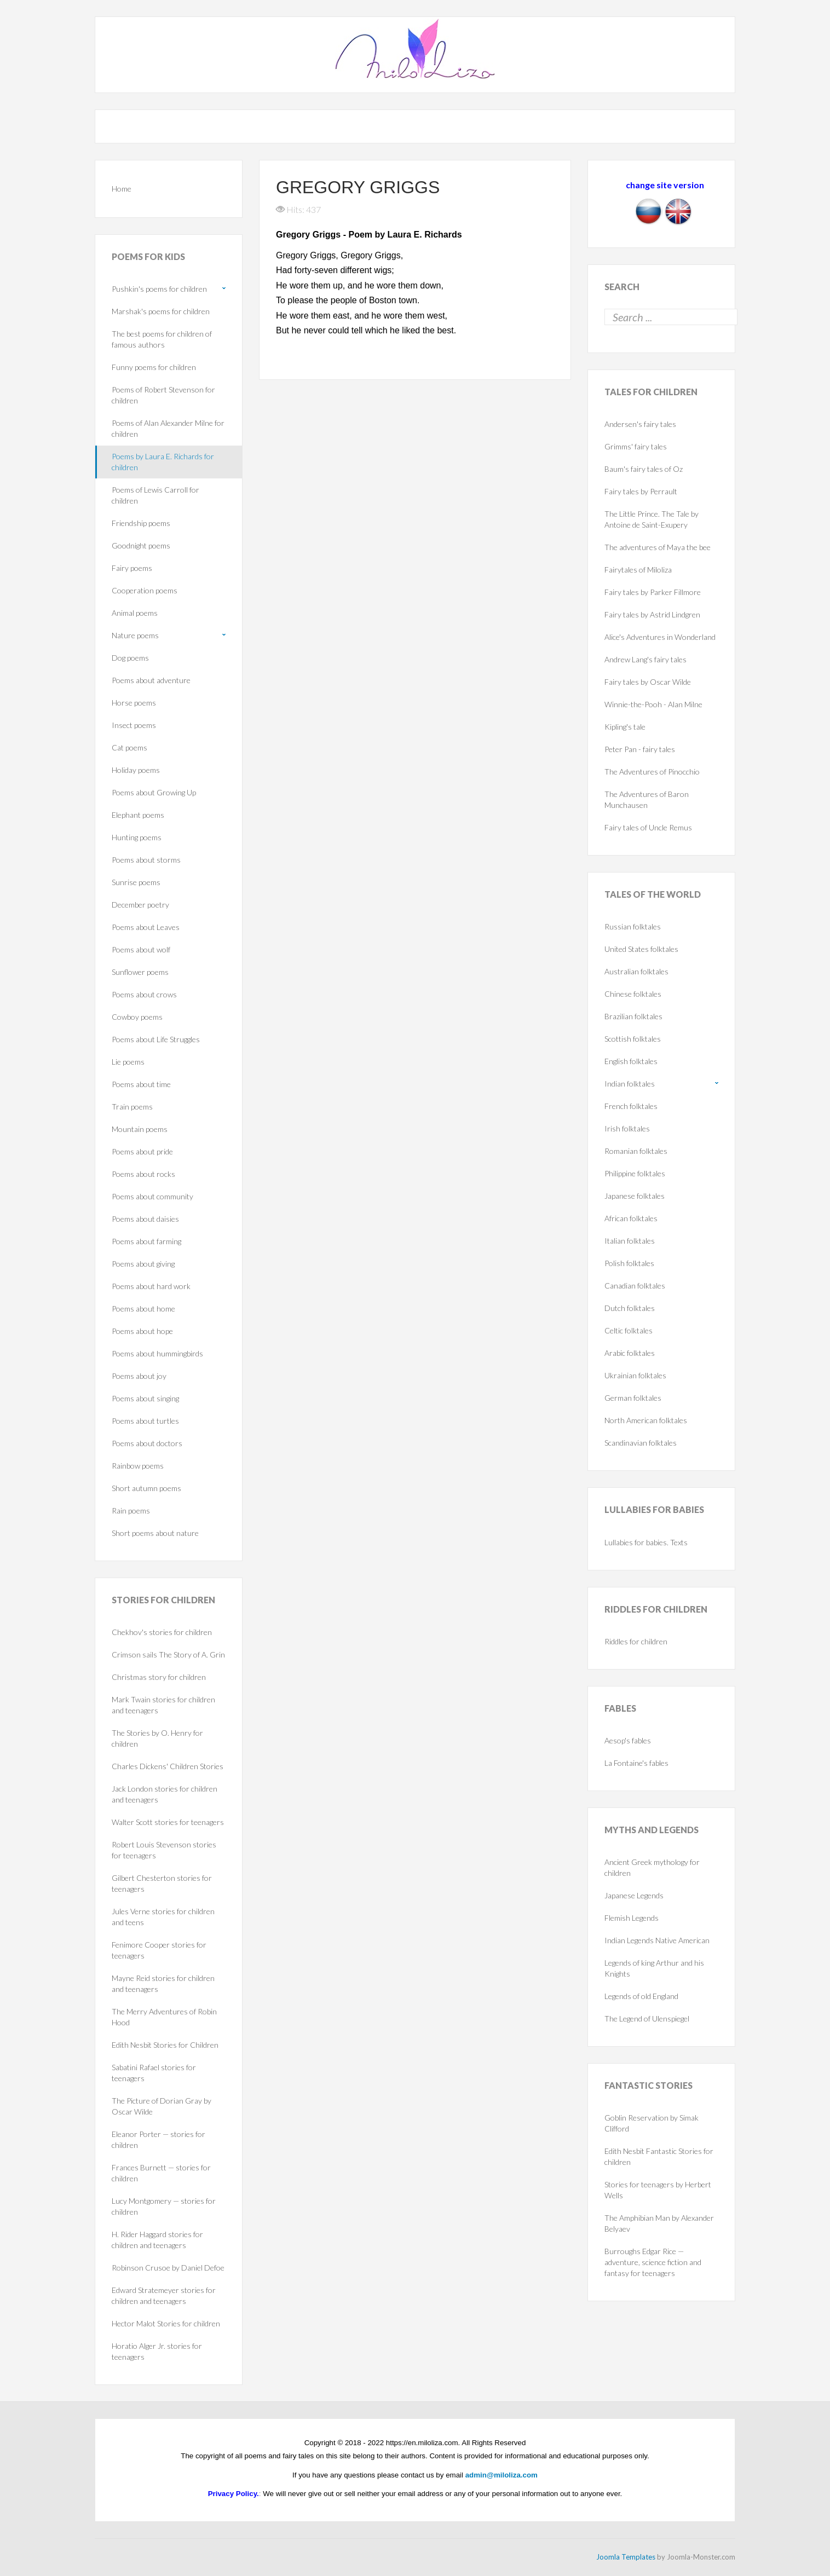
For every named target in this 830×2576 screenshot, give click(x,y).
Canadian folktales (634, 1285)
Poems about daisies (145, 1218)
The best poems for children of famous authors (162, 339)
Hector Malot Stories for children (166, 2323)
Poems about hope (142, 1331)
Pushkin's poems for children (159, 288)
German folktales (632, 1397)
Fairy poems (132, 568)
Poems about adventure (151, 680)
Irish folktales (627, 1128)
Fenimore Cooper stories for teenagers (159, 1950)
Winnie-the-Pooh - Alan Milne (653, 704)
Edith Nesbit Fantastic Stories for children (658, 2156)
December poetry (140, 904)
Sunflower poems (140, 972)
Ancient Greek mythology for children (652, 1867)
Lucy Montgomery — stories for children (164, 2206)
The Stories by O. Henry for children (157, 1738)
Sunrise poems (136, 882)
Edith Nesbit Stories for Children (165, 2044)
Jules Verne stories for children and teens (163, 1917)
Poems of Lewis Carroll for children (155, 495)
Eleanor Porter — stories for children (158, 2139)
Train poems (132, 1106)
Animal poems (135, 612)
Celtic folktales (628, 1330)
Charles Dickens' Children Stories (167, 1766)
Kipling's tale (624, 726)
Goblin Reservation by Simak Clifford (651, 2123)
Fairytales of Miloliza (638, 569)
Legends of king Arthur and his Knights (654, 1968)
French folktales (631, 1106)
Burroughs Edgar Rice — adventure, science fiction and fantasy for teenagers (652, 2262)
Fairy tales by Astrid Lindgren (652, 614)
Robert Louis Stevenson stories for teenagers (164, 1850)
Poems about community (152, 1196)
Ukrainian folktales (635, 1375)
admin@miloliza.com (501, 2475)
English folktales (631, 1061)
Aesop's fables (627, 1740)
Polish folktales (629, 1263)
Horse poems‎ (134, 702)
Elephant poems (138, 814)
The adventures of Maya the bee (657, 547)
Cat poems (129, 747)
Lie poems (128, 1061)
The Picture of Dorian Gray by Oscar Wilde (161, 2106)
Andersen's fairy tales (640, 424)
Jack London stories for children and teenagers (164, 1794)
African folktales (631, 1218)
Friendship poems (141, 523)
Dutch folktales (629, 1308)
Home (121, 188)
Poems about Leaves (146, 927)
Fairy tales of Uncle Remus (648, 827)
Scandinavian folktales (640, 1442)
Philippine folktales (634, 1173)
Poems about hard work (151, 1286)
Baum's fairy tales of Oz (643, 468)
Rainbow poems (138, 1465)
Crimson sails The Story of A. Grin (168, 1654)
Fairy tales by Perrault (640, 491)
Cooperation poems (144, 590)
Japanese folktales (634, 1195)
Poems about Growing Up (154, 792)
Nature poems (135, 635)
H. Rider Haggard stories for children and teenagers (157, 2240)
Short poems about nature (155, 1533)
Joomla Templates (625, 2556)
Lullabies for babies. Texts (646, 1542)
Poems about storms (146, 859)
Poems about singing (145, 1398)
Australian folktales (636, 971)
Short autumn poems (146, 1488)
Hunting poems (137, 837)
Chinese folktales (632, 993)
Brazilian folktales (633, 1016)
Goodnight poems (141, 545)
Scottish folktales (632, 1038)
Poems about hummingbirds (157, 1353)
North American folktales (645, 1420)
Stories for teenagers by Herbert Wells (657, 2190)
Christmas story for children (159, 1677)
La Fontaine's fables (636, 1763)
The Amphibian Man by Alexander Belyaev (659, 2223)
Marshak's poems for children (161, 311)
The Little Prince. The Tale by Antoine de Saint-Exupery (651, 519)
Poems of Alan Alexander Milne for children (168, 428)
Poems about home (143, 1308)
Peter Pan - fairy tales (639, 749)
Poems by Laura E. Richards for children (163, 462)
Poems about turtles (145, 1420)
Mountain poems (140, 1129)
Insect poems (134, 725)
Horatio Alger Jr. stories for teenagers (157, 2351)
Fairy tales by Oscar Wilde (647, 681)
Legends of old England (641, 1996)
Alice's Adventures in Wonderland (660, 637)
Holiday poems (136, 770)
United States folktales (641, 949)
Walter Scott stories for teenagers (168, 1822)
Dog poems (130, 657)
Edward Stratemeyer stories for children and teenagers (164, 2295)
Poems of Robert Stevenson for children (163, 395)
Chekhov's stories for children (162, 1632)
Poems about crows (144, 994)
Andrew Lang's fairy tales (645, 659)
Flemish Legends (631, 1917)
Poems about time (141, 1084)
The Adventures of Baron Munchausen (646, 799)
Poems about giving (143, 1263)
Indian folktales (629, 1083)
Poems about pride (142, 1151)
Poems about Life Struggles (156, 1039)
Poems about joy (139, 1376)
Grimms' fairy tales (635, 446)
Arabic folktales (629, 1353)
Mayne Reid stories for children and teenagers (163, 1983)
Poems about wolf (141, 949)
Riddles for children (635, 1641)
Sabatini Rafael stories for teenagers (154, 2073)
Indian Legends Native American (657, 1940)
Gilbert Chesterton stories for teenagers (162, 1883)
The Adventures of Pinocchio (652, 771)
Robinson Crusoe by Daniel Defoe (168, 2267)
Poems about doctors (147, 1443)
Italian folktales (629, 1240)
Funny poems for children (154, 367)
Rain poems (131, 1510)
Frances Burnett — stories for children (161, 2173)
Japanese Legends (634, 1895)
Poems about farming (146, 1241)
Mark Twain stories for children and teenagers (163, 1705)
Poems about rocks (143, 1174)
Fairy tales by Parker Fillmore (652, 592)
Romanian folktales (635, 1151)
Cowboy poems (137, 1016)
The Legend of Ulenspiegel (646, 2018)
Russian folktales (632, 926)
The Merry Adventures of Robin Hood (164, 2017)
